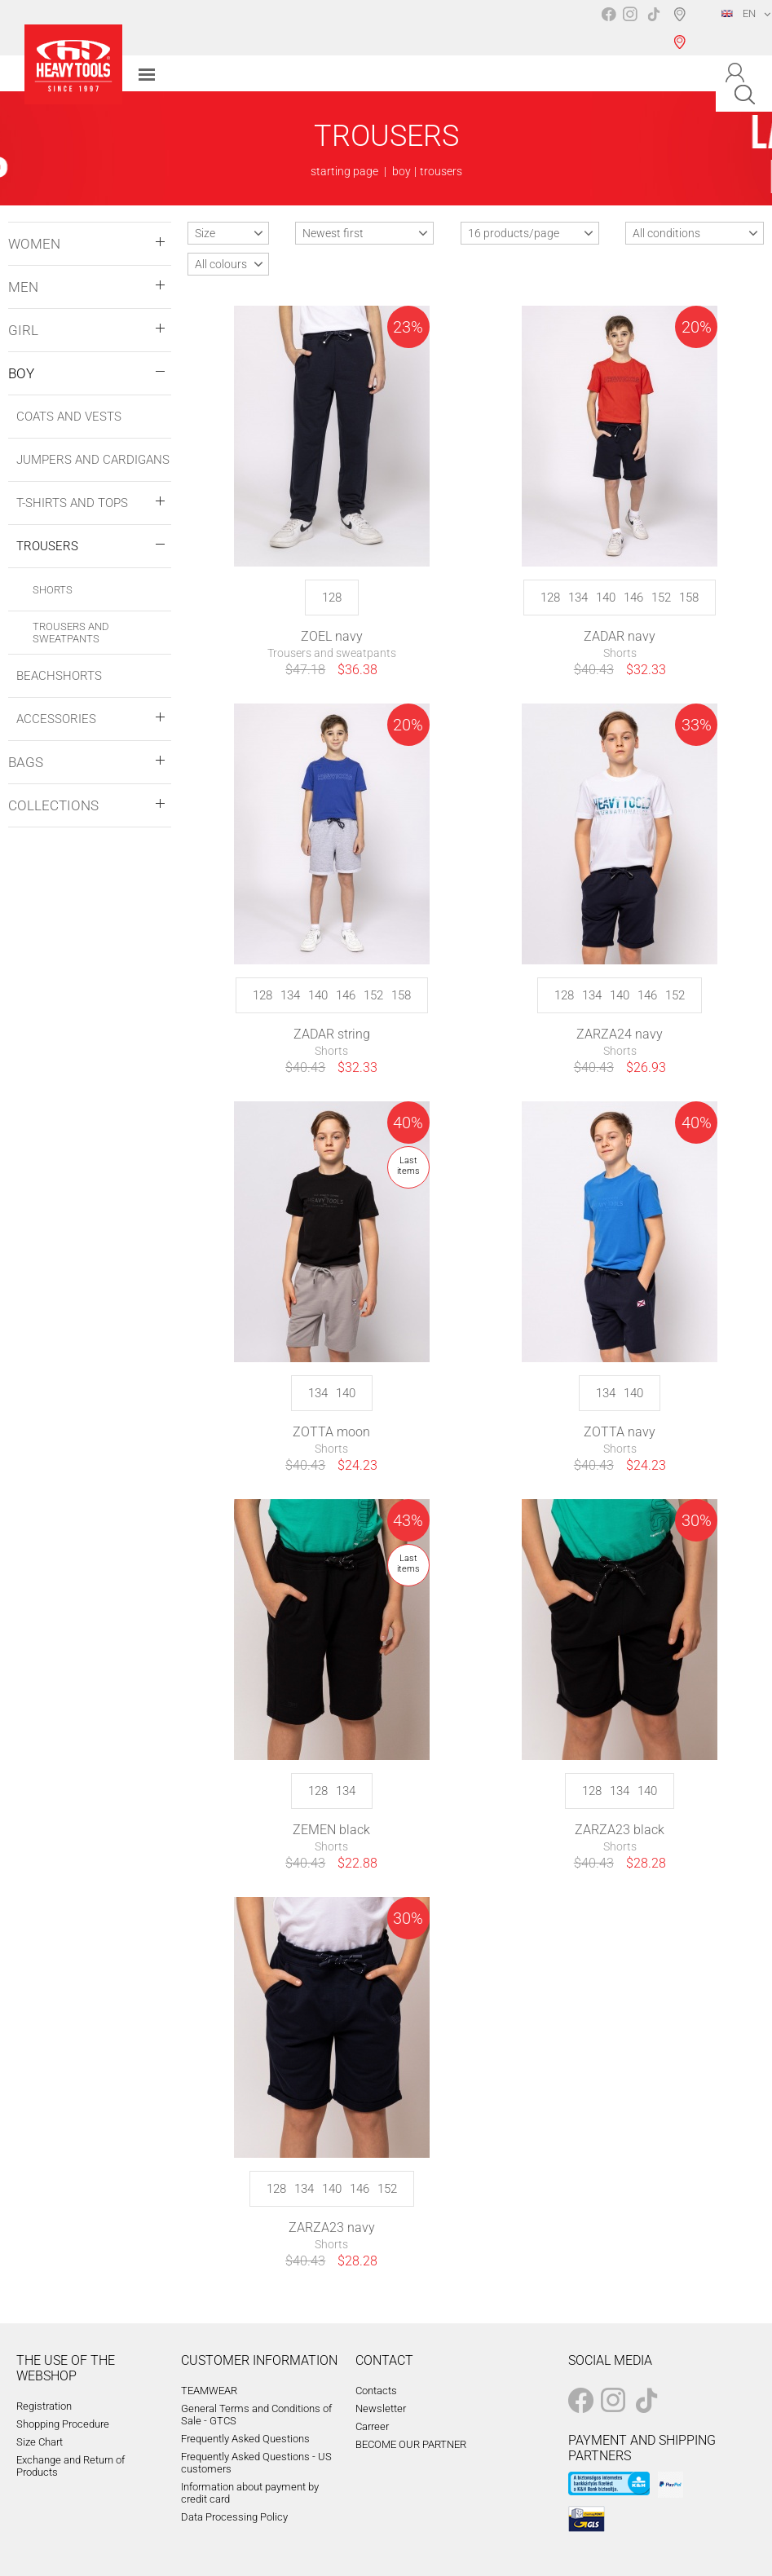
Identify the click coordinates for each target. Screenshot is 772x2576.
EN (738, 13)
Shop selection (683, 27)
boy (401, 171)
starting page (344, 171)
